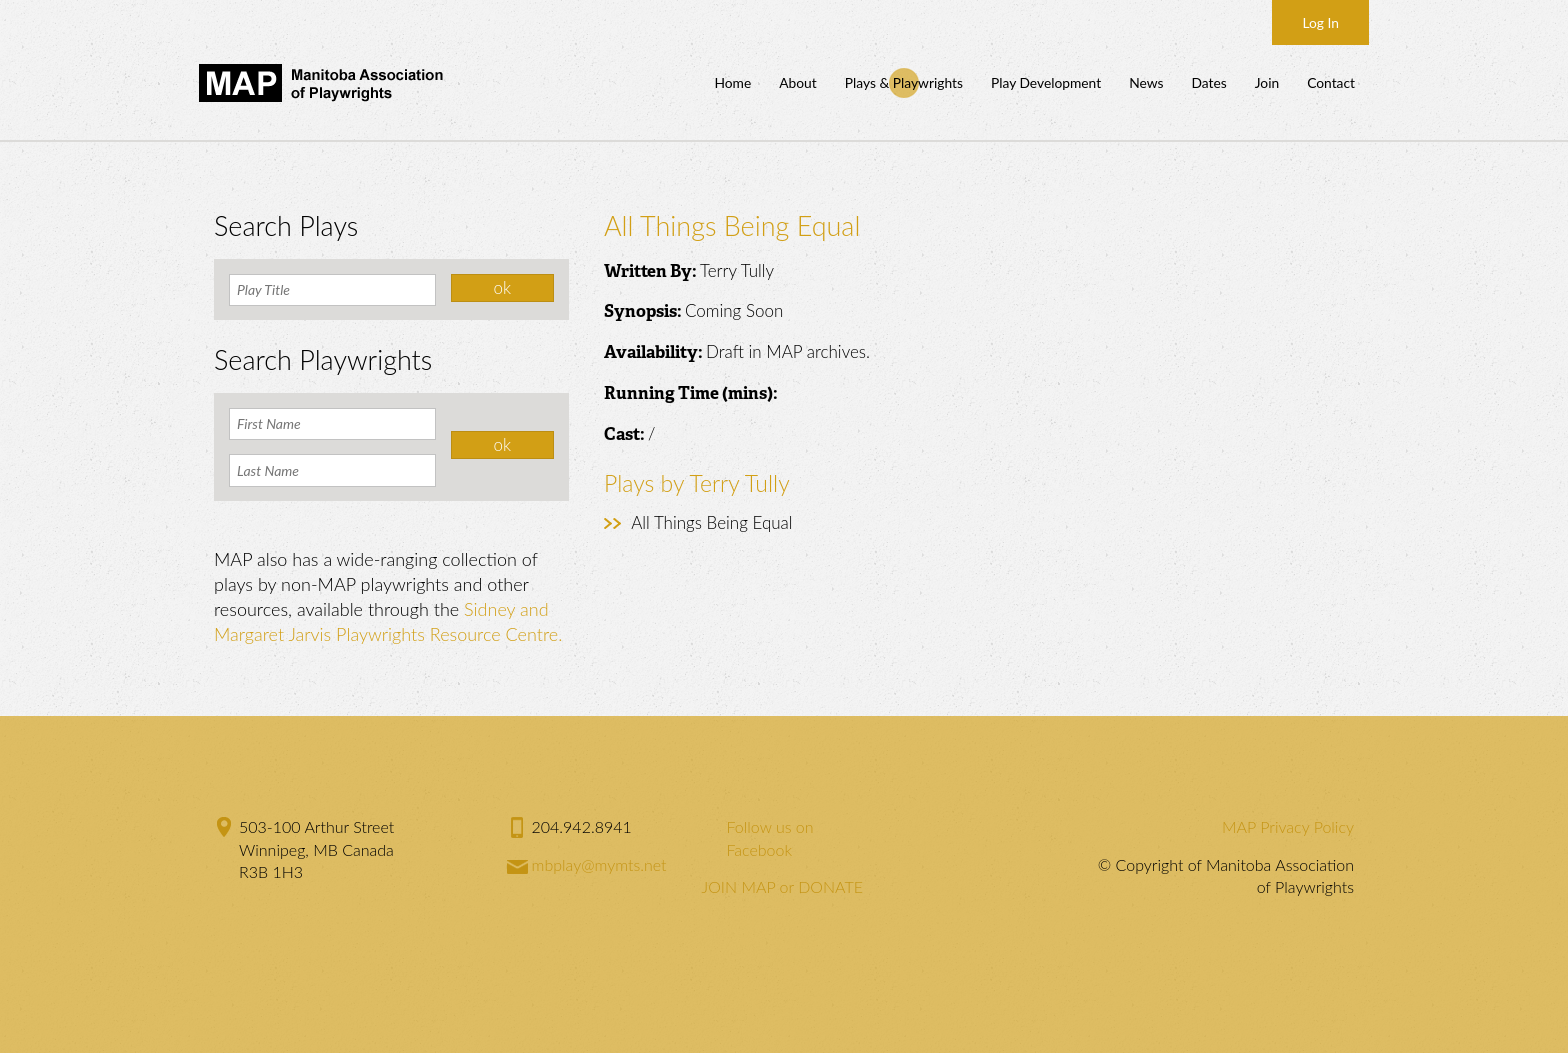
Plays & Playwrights (904, 82)
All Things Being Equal (711, 522)
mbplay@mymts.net (599, 864)
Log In (1320, 22)
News (1146, 82)
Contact (1331, 82)
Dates (1208, 82)
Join (1267, 82)
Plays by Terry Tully (697, 483)
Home (732, 82)
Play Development (1046, 82)
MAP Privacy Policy (1288, 826)
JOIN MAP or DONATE (782, 886)
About (798, 82)
